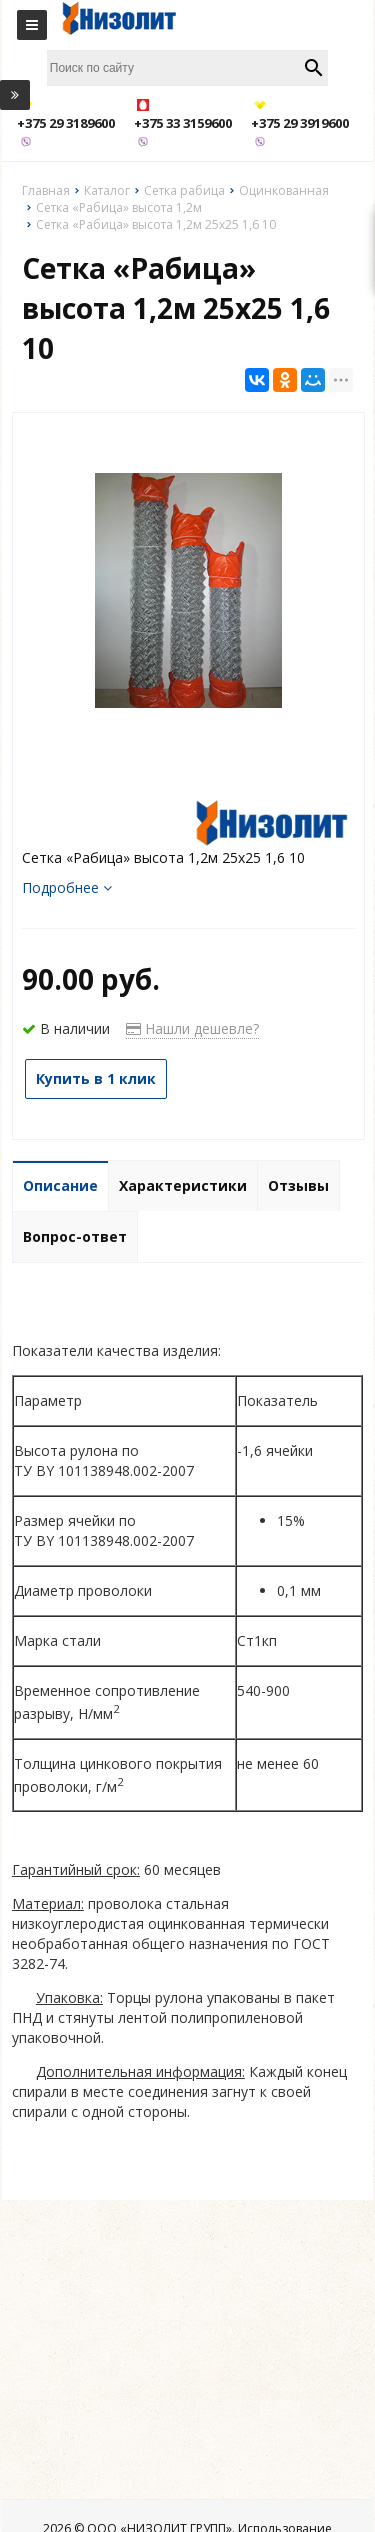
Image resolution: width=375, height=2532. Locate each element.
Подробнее (67, 887)
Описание (60, 1185)
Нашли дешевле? (192, 1028)
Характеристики (183, 1185)
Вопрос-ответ (75, 1236)
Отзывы (298, 1185)
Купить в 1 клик (96, 1078)
